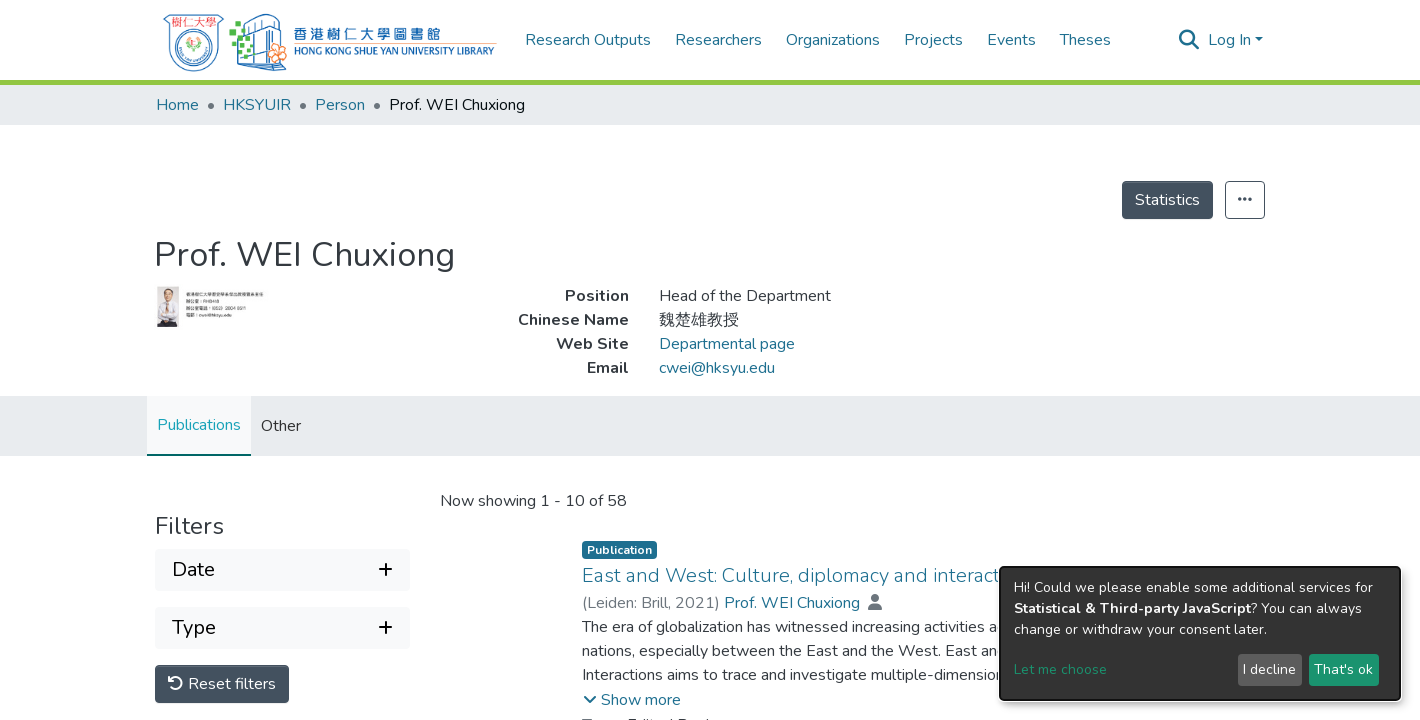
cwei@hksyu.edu (717, 368)
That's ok (1343, 669)
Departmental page (727, 344)
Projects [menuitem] (933, 40)
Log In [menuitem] (1229, 40)
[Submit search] (1189, 40)
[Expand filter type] (282, 628)
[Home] (330, 40)
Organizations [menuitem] (833, 40)
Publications (199, 425)
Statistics (1167, 200)
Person (340, 105)
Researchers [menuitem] (718, 40)
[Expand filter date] (282, 570)
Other (281, 426)
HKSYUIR (257, 105)
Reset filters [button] (222, 684)
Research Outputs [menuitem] (588, 40)
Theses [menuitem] (1085, 40)
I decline (1269, 669)
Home (177, 105)
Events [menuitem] (1011, 40)
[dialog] (1200, 633)
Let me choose (1060, 669)
